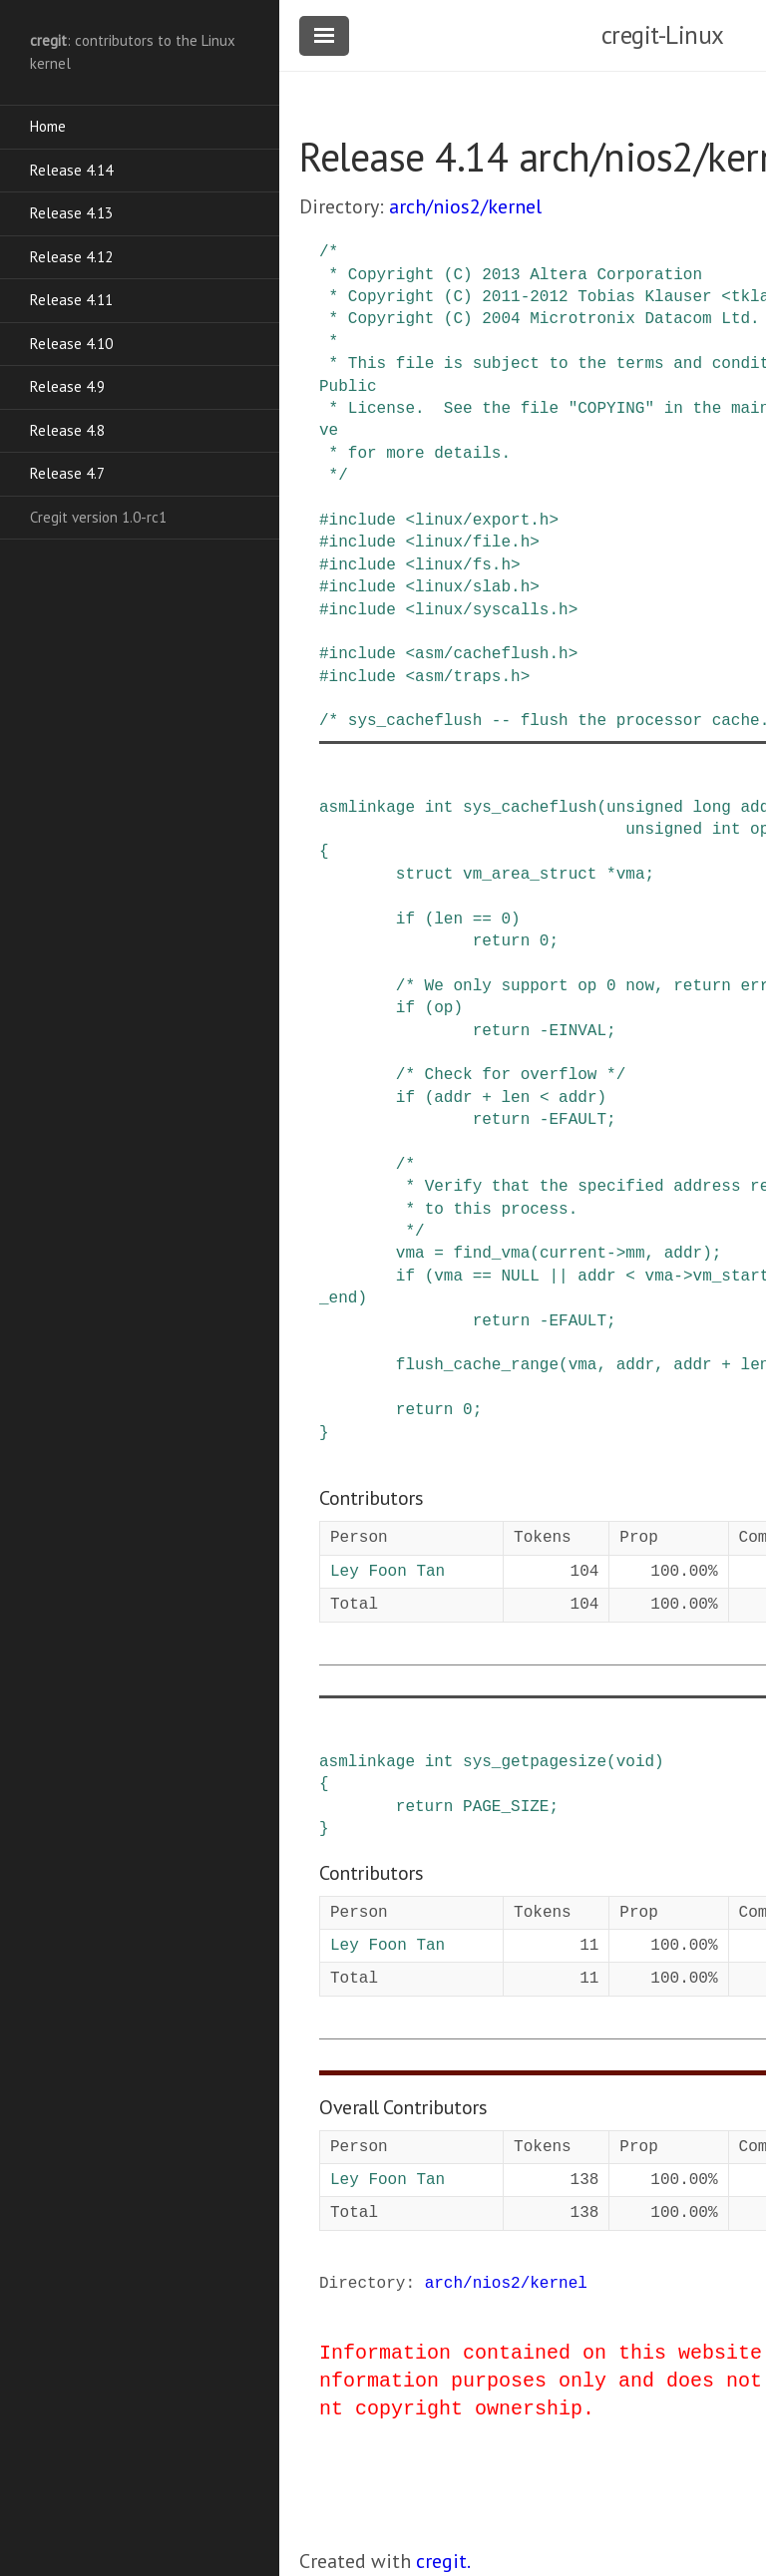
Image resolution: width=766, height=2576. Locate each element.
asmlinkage (367, 808)
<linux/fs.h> (462, 565)
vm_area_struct (529, 875)
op (443, 1008)
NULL (520, 1277)
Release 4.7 (67, 473)
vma (630, 875)
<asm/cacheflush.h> (491, 654)
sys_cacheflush (529, 808)
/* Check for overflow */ (510, 1075)
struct (425, 875)
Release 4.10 (71, 343)
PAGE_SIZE (506, 1807)
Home (48, 126)
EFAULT (577, 1120)
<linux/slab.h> (472, 587)
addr (453, 1098)
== (482, 919)
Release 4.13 (71, 212)
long (711, 808)
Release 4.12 (71, 256)
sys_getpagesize (534, 1762)
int (439, 808)
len (448, 919)
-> (615, 1254)
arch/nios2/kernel (465, 206)
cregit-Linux (662, 35)
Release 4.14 (71, 170)
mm (634, 1254)
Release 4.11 (71, 299)
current (573, 1254)
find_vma (491, 1254)
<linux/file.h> (472, 542)
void (635, 1762)
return (502, 941)
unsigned (644, 808)
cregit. (443, 2561)
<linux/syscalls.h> (491, 610)
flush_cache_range (477, 1365)
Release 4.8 (67, 430)
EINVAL (577, 1031)
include (362, 521)
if (405, 919)
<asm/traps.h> (467, 677)
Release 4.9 (67, 386)
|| (558, 1277)
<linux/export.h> (482, 521)
